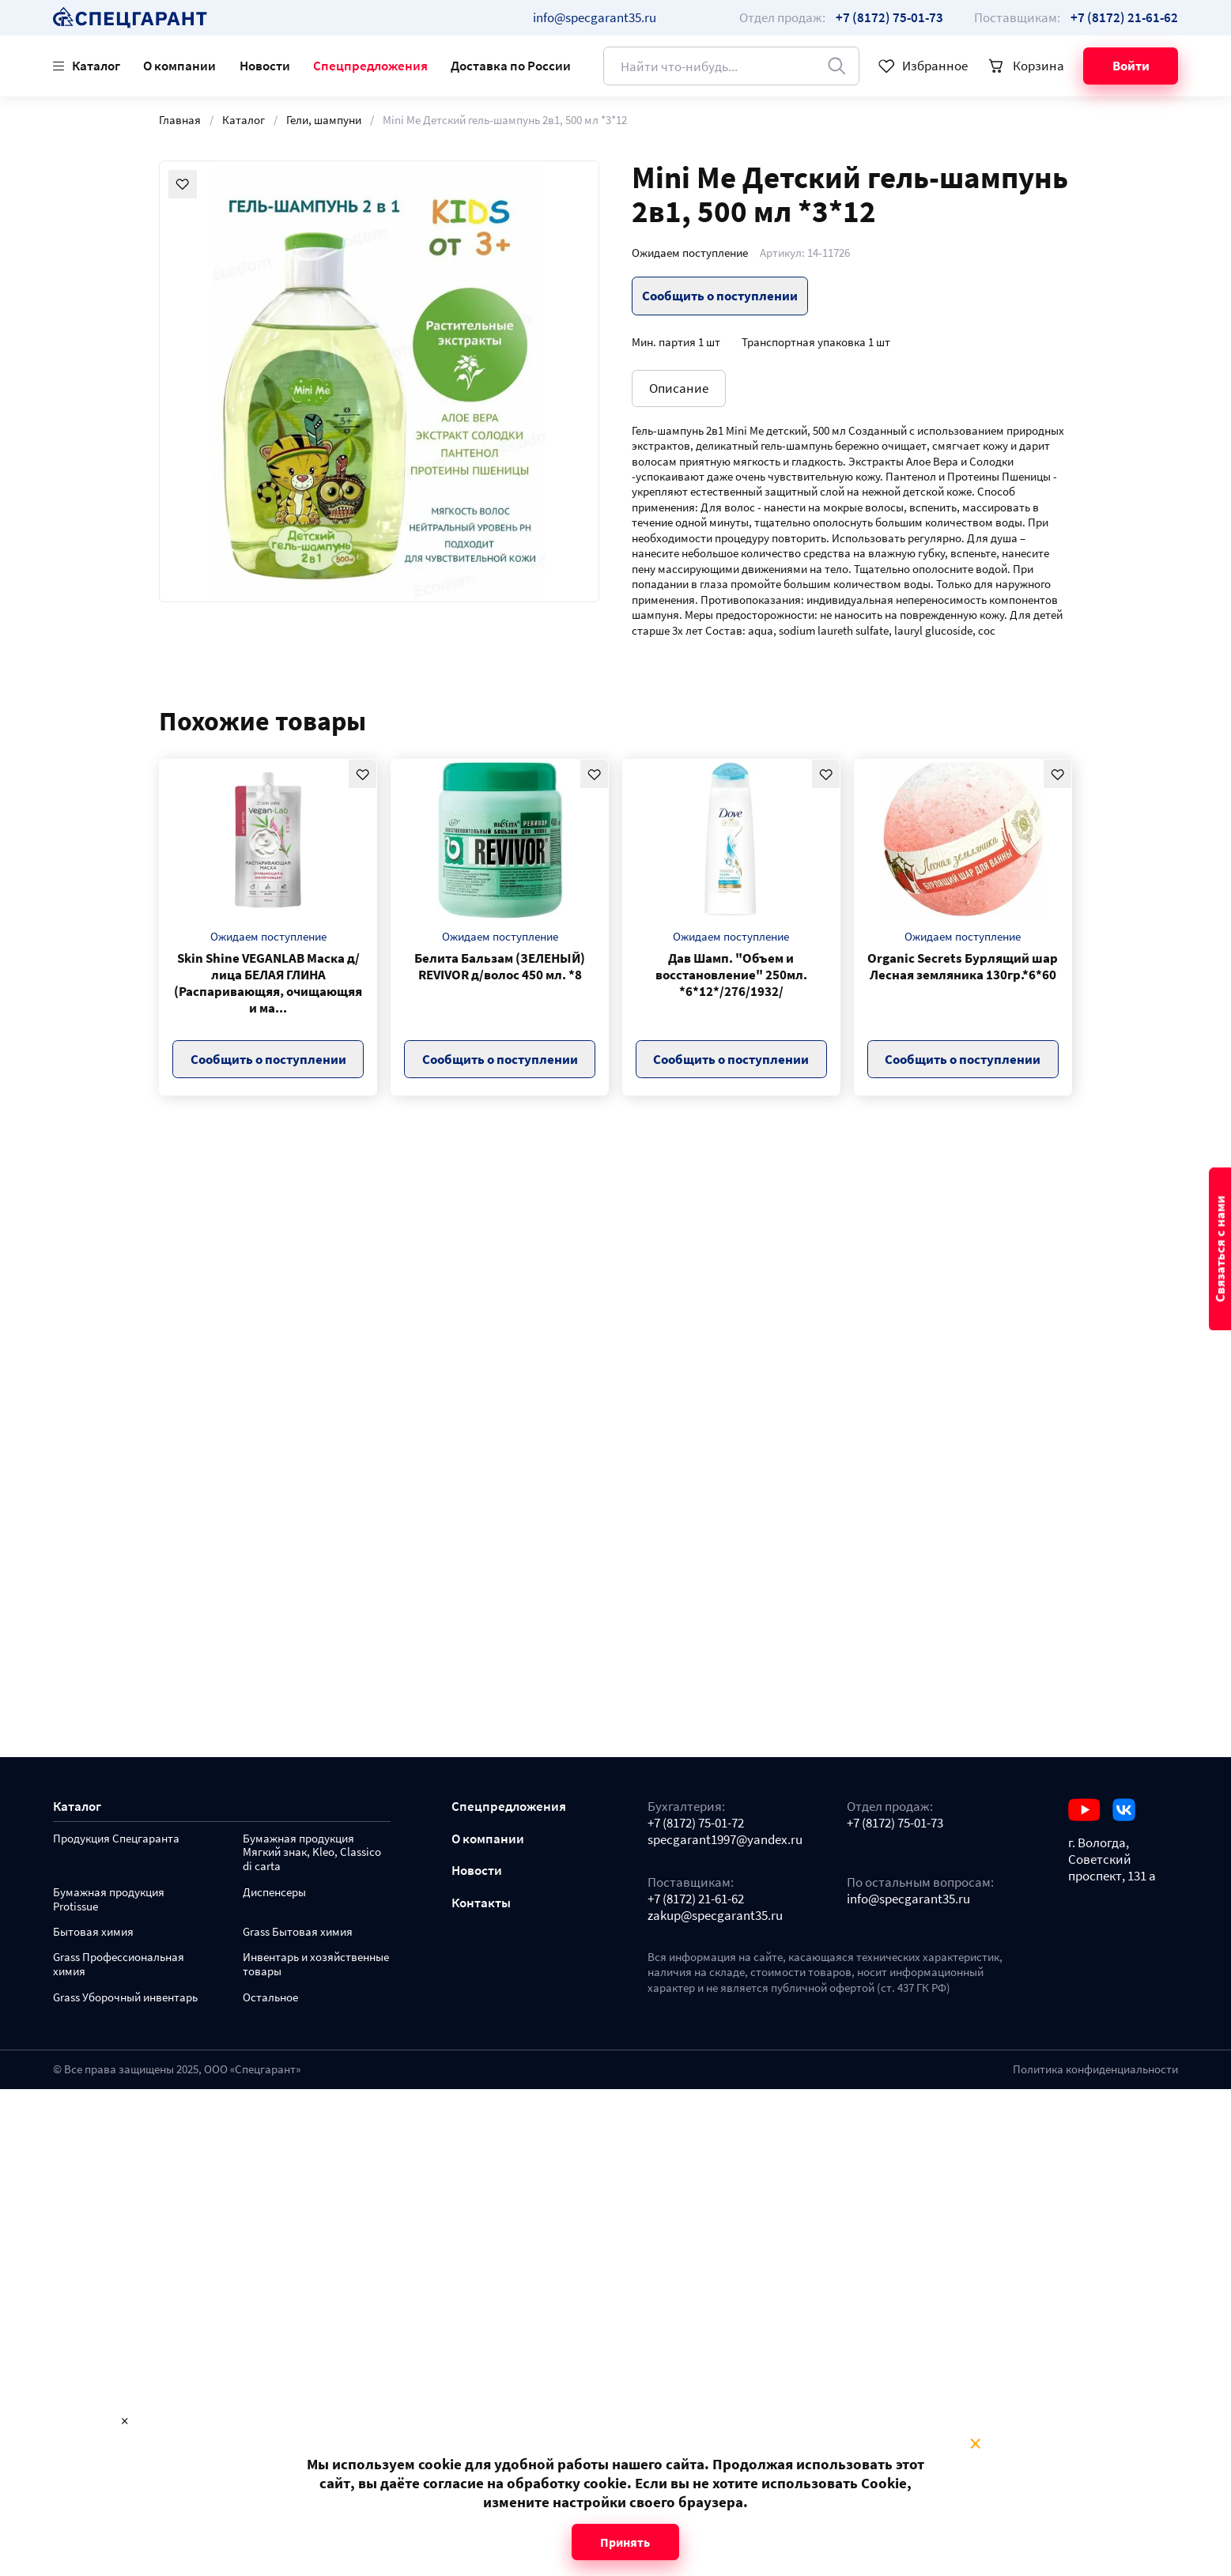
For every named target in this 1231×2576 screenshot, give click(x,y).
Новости (265, 65)
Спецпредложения (370, 65)
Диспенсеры (274, 1892)
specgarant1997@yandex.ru (725, 1839)
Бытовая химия (93, 1932)
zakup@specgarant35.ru (715, 1915)
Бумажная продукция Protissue (108, 1900)
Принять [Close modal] (625, 2542)
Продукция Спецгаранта (116, 1839)
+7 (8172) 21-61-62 (696, 1899)
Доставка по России (511, 65)
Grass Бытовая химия (298, 1932)
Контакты (481, 1903)
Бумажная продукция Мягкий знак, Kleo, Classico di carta (312, 1853)
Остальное (270, 1998)
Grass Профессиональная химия (118, 1964)
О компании (179, 65)
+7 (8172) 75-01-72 (696, 1823)
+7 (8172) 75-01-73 (895, 1823)
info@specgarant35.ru (594, 17)
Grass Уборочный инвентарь (125, 1998)
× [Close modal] (975, 2444)
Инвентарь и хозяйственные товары (316, 1964)
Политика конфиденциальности (1095, 2069)
